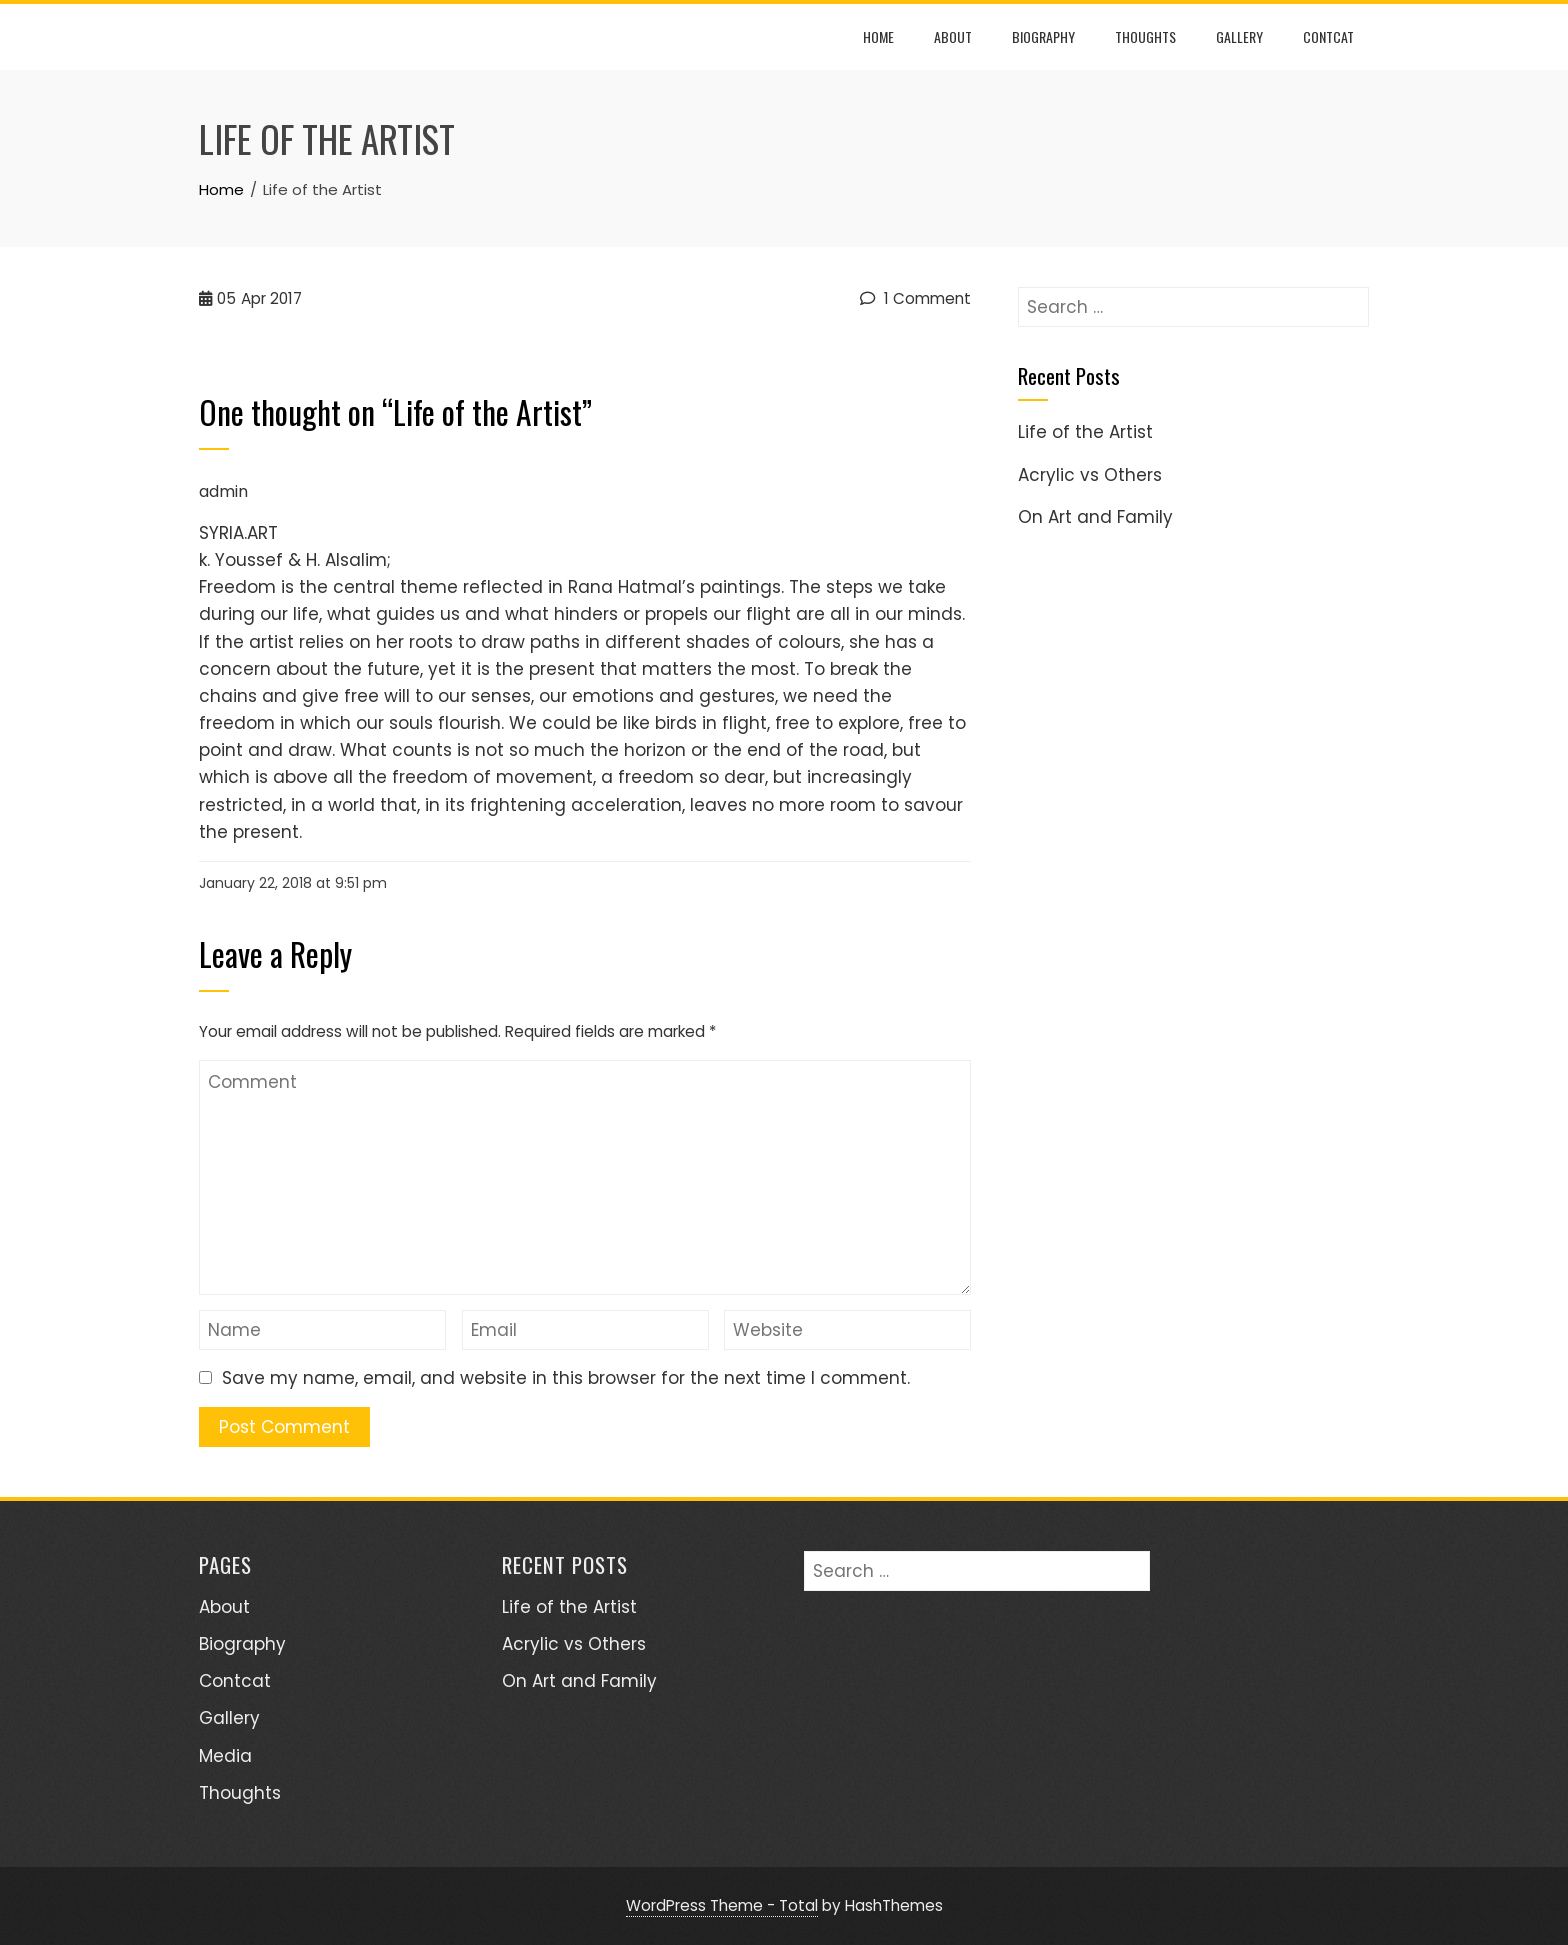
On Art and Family (1095, 517)
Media (225, 1756)
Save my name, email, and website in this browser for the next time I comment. (566, 1378)
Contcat (1328, 36)
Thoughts (1145, 36)
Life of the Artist (1085, 432)
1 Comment (915, 298)
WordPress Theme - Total (722, 1905)
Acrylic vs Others (1090, 475)
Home (878, 36)
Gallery (1239, 36)
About (953, 36)
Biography (1043, 36)
